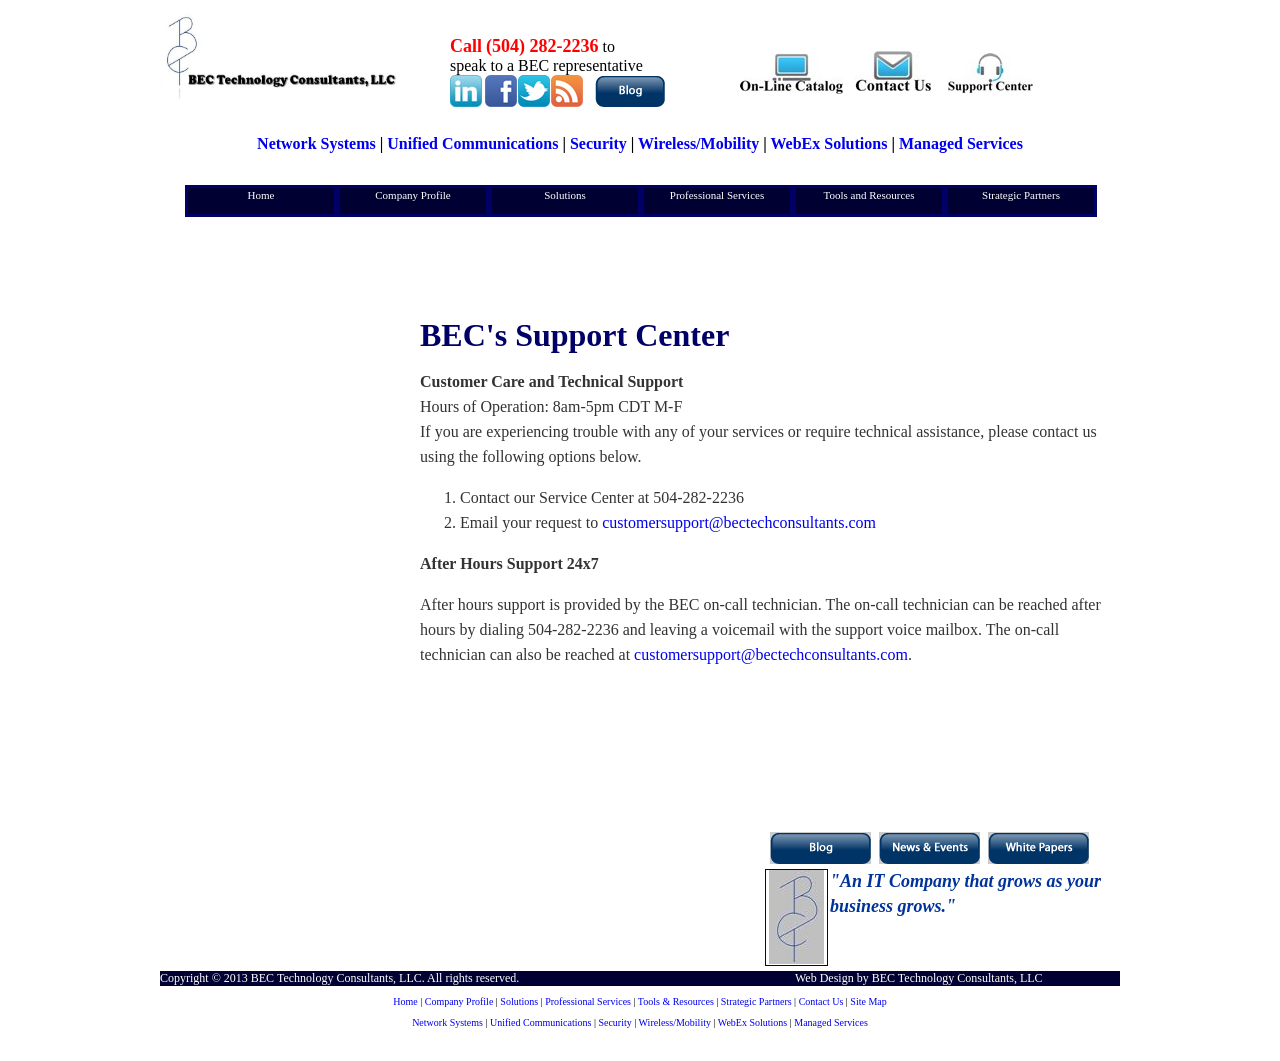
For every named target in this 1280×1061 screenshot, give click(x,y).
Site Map (868, 1001)
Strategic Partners (1021, 195)
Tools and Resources (869, 195)
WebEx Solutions (828, 143)
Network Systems (316, 143)
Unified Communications (472, 143)
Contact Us (821, 1001)
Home (261, 195)
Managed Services (961, 143)
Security (598, 143)
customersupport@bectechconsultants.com (739, 522)
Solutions (565, 195)
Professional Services (717, 195)
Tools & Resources (676, 1001)
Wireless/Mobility (698, 143)
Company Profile (412, 195)
